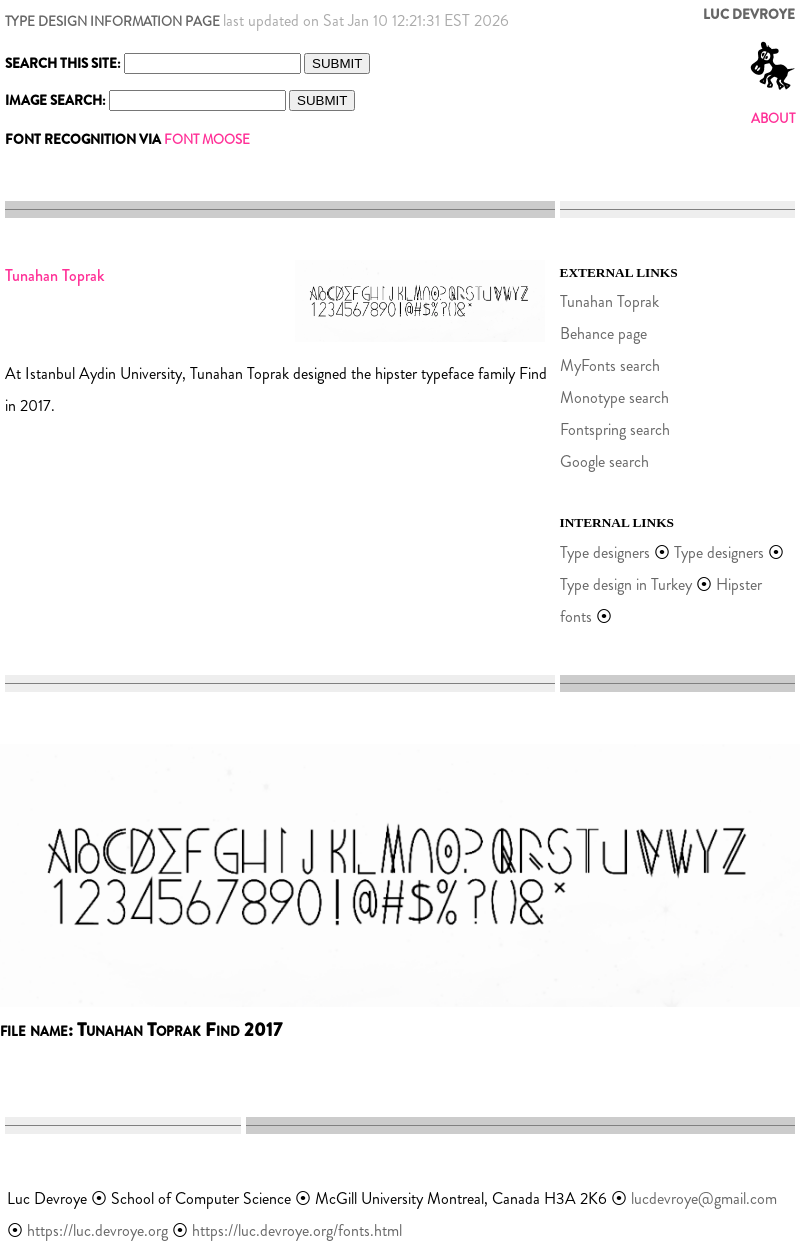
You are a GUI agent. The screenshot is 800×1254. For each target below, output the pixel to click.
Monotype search (614, 397)
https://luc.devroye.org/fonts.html (297, 1230)
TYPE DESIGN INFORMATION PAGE (112, 21)
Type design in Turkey (626, 584)
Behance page (603, 333)
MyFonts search (610, 365)
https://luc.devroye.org (97, 1230)
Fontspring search (615, 429)
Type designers (605, 552)
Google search (604, 461)
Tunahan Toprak (609, 301)
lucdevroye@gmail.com (704, 1198)
